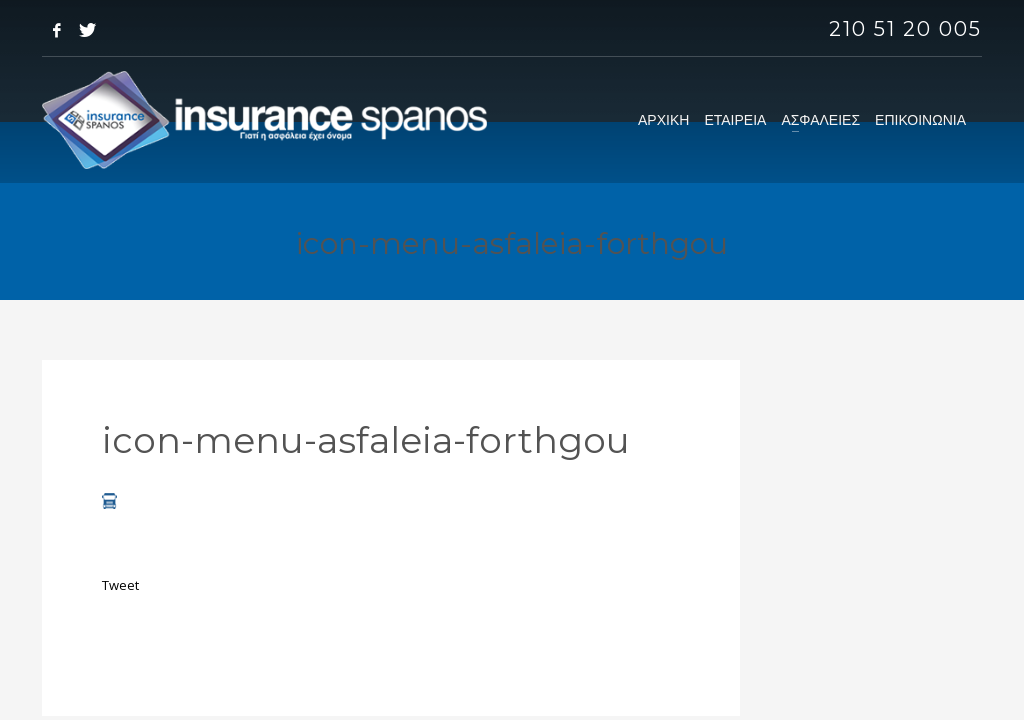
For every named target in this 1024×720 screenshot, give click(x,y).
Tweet (120, 585)
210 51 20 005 (905, 29)
